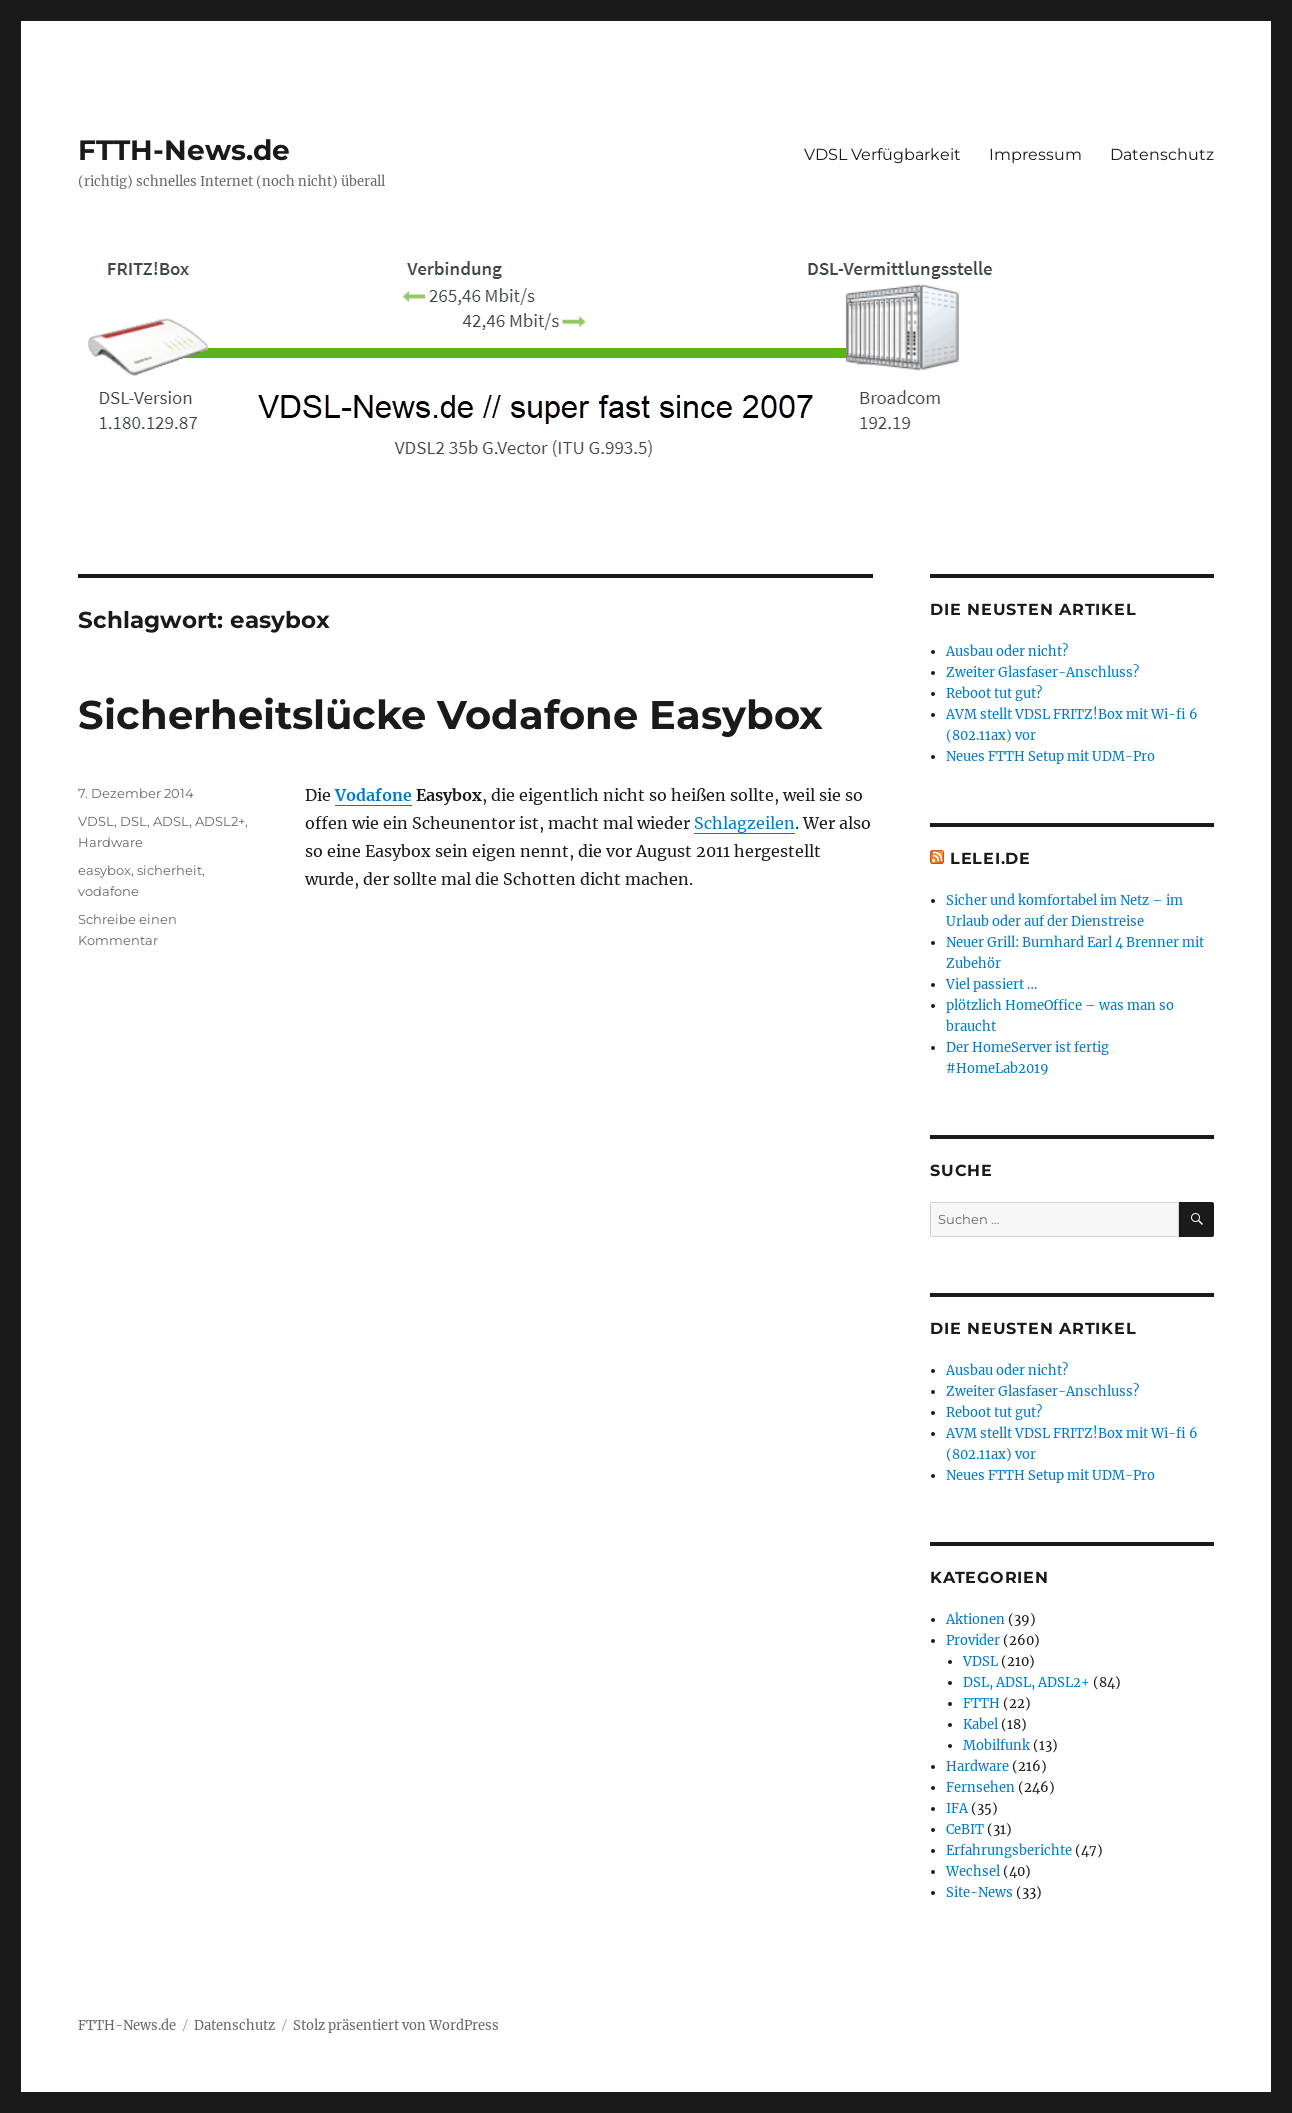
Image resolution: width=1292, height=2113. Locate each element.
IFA (957, 1808)
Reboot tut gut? (994, 693)
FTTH (981, 1703)
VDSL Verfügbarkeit (882, 154)
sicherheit (169, 870)
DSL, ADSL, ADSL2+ (182, 821)
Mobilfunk (996, 1745)
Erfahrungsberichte (1009, 1850)
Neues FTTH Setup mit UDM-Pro (1050, 756)
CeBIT (965, 1829)
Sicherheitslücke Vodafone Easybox (450, 714)
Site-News (979, 1892)
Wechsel (973, 1871)
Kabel (980, 1724)
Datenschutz (1162, 154)
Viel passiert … (991, 984)
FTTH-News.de (184, 150)
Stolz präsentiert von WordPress (396, 2025)
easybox (104, 870)
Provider (973, 1640)
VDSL (96, 821)
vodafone (108, 891)
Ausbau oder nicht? (1007, 651)
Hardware (110, 842)
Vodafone (373, 795)
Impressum (1035, 154)
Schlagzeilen (744, 823)
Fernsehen (980, 1787)
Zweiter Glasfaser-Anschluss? (1042, 672)
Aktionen (975, 1619)
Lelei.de (990, 858)
